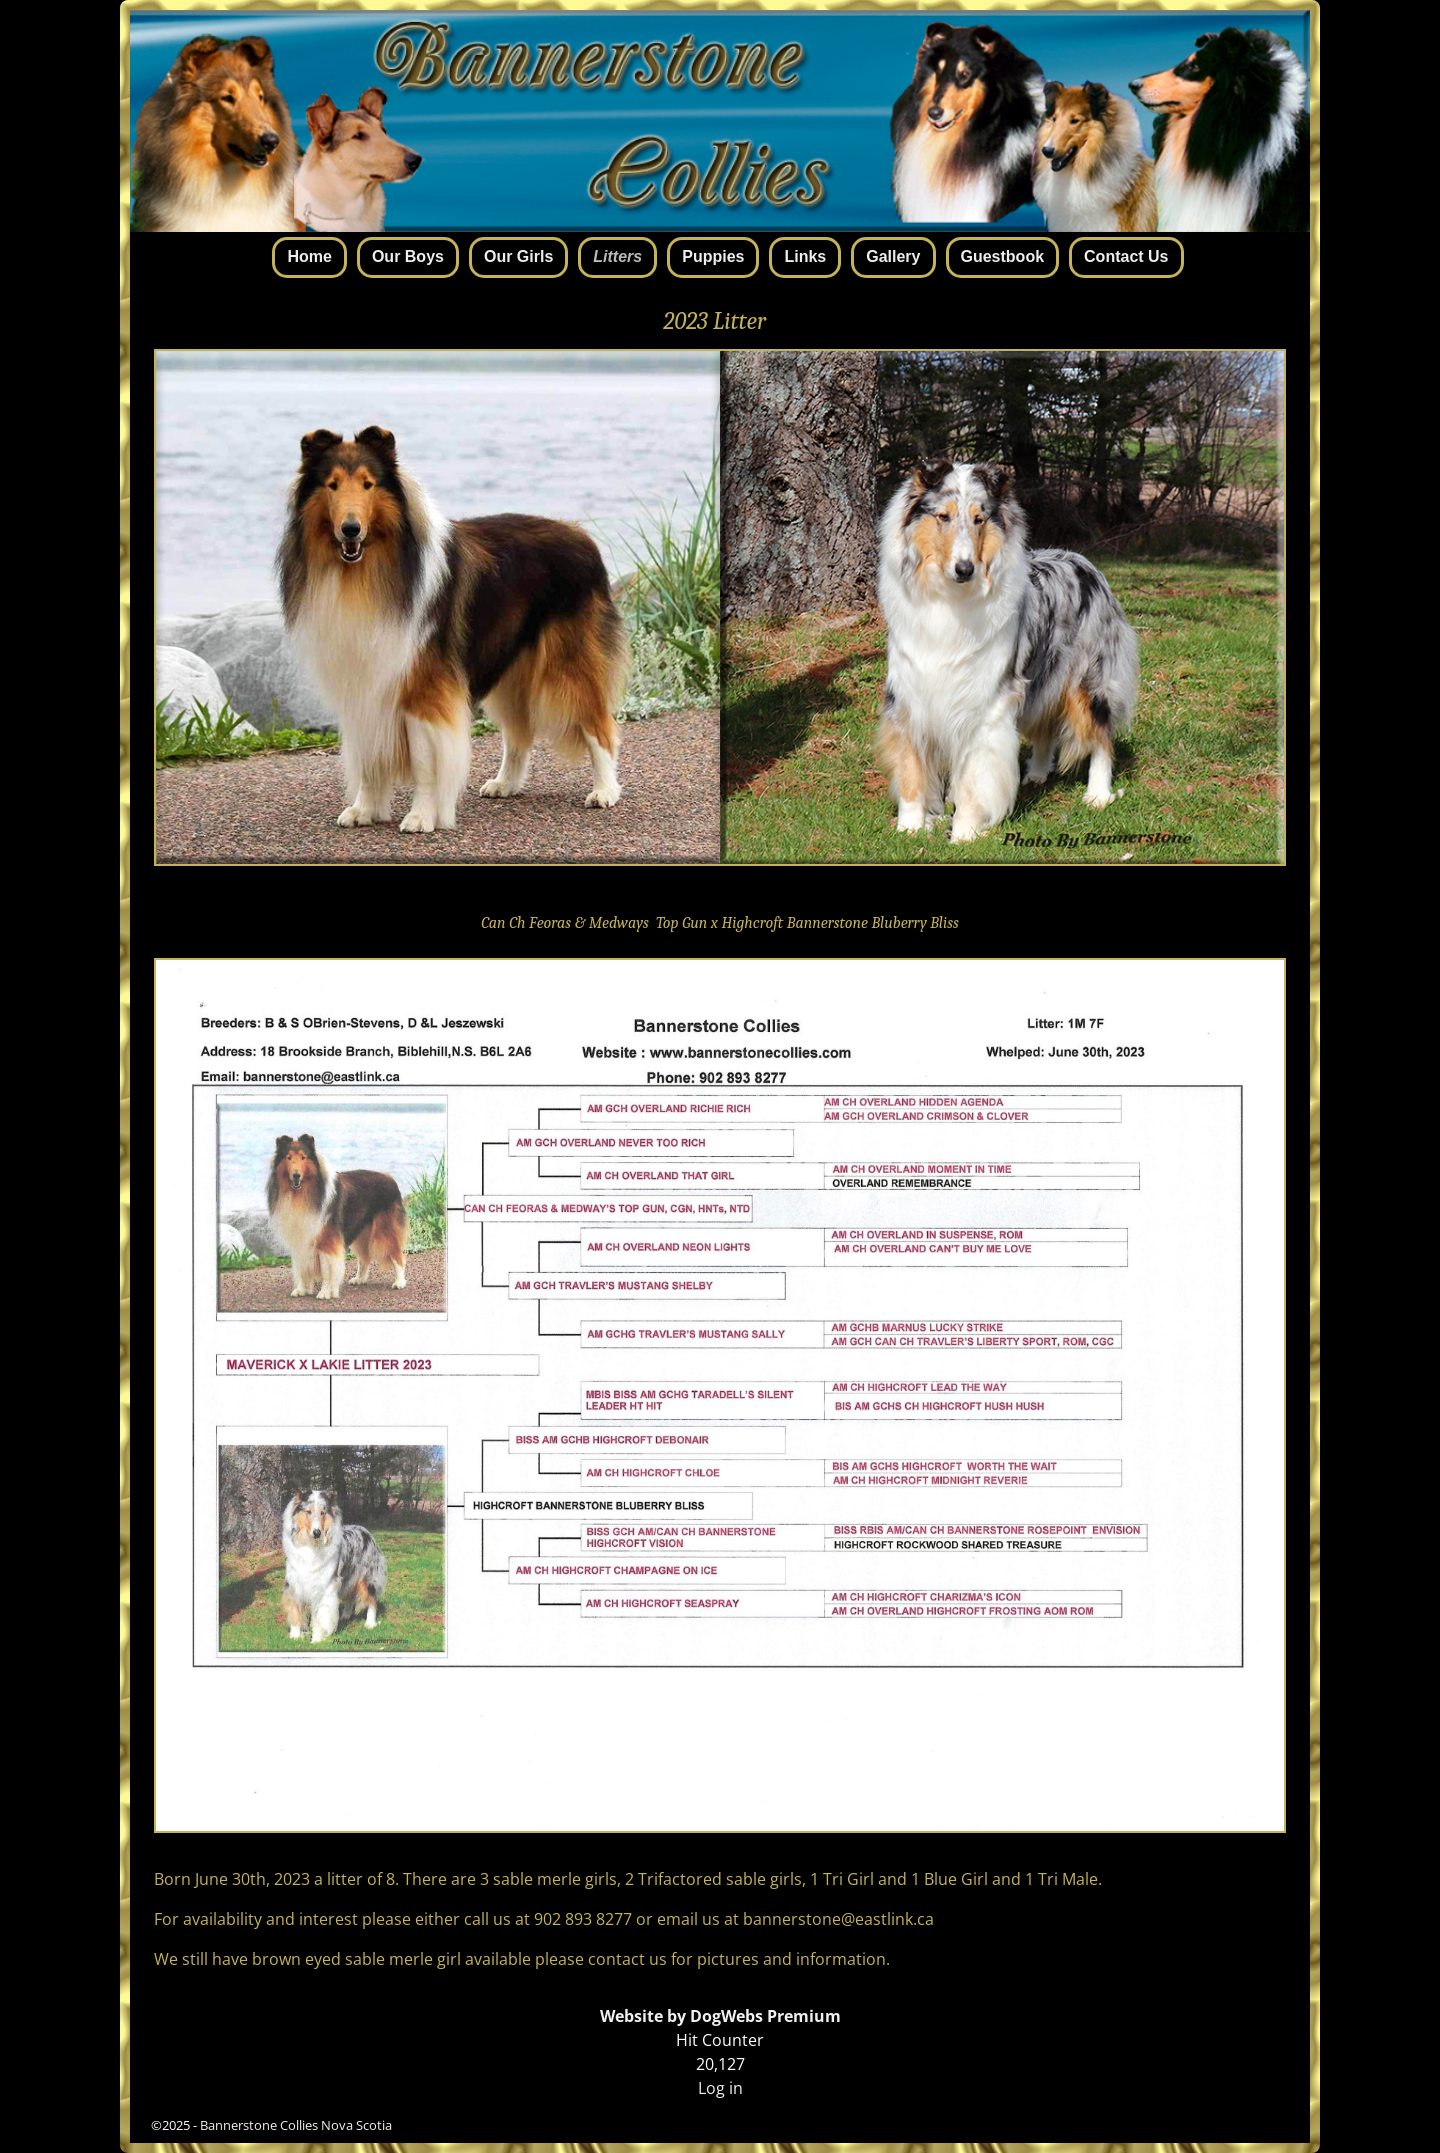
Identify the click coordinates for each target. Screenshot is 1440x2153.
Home (309, 256)
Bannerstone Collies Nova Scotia (296, 2125)
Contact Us (1126, 256)
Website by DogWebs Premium (720, 2016)
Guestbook (1003, 256)
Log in (720, 2088)
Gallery (893, 256)
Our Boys (408, 256)
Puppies (713, 256)
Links (805, 256)
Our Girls (518, 256)
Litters (617, 256)
